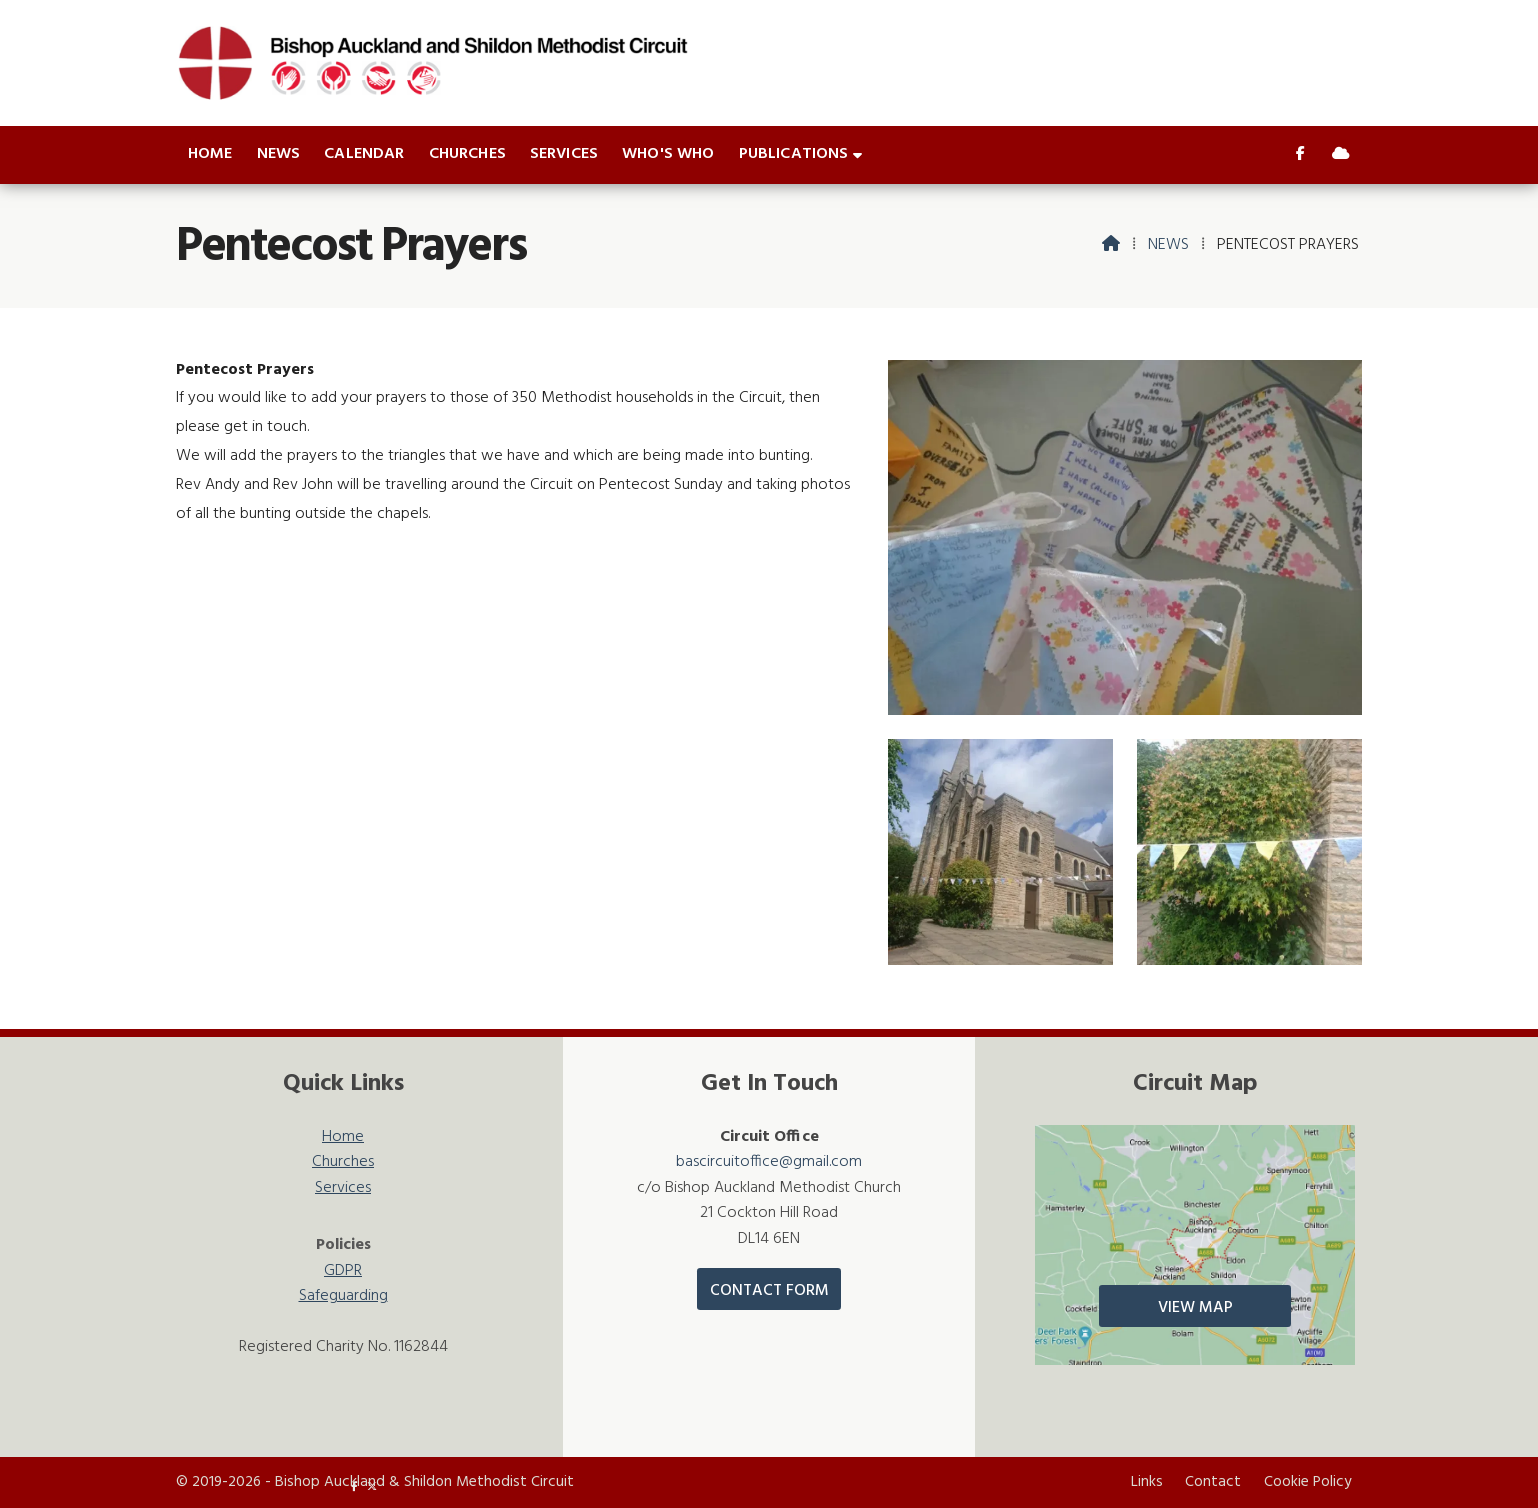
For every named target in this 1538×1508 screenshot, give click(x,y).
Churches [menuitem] (467, 154)
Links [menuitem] (1147, 1482)
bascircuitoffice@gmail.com (769, 1162)
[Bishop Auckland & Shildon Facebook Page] (1300, 155)
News (1168, 245)
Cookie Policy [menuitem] (1307, 1482)
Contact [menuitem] (1213, 1482)
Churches (343, 1162)
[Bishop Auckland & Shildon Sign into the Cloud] (1341, 155)
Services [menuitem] (564, 154)
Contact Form (769, 1291)
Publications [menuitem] (794, 154)
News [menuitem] (279, 154)
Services (343, 1188)
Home (343, 1137)
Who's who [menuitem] (668, 154)
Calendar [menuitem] (364, 154)
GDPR (343, 1271)
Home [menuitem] (210, 154)
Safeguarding (343, 1296)
